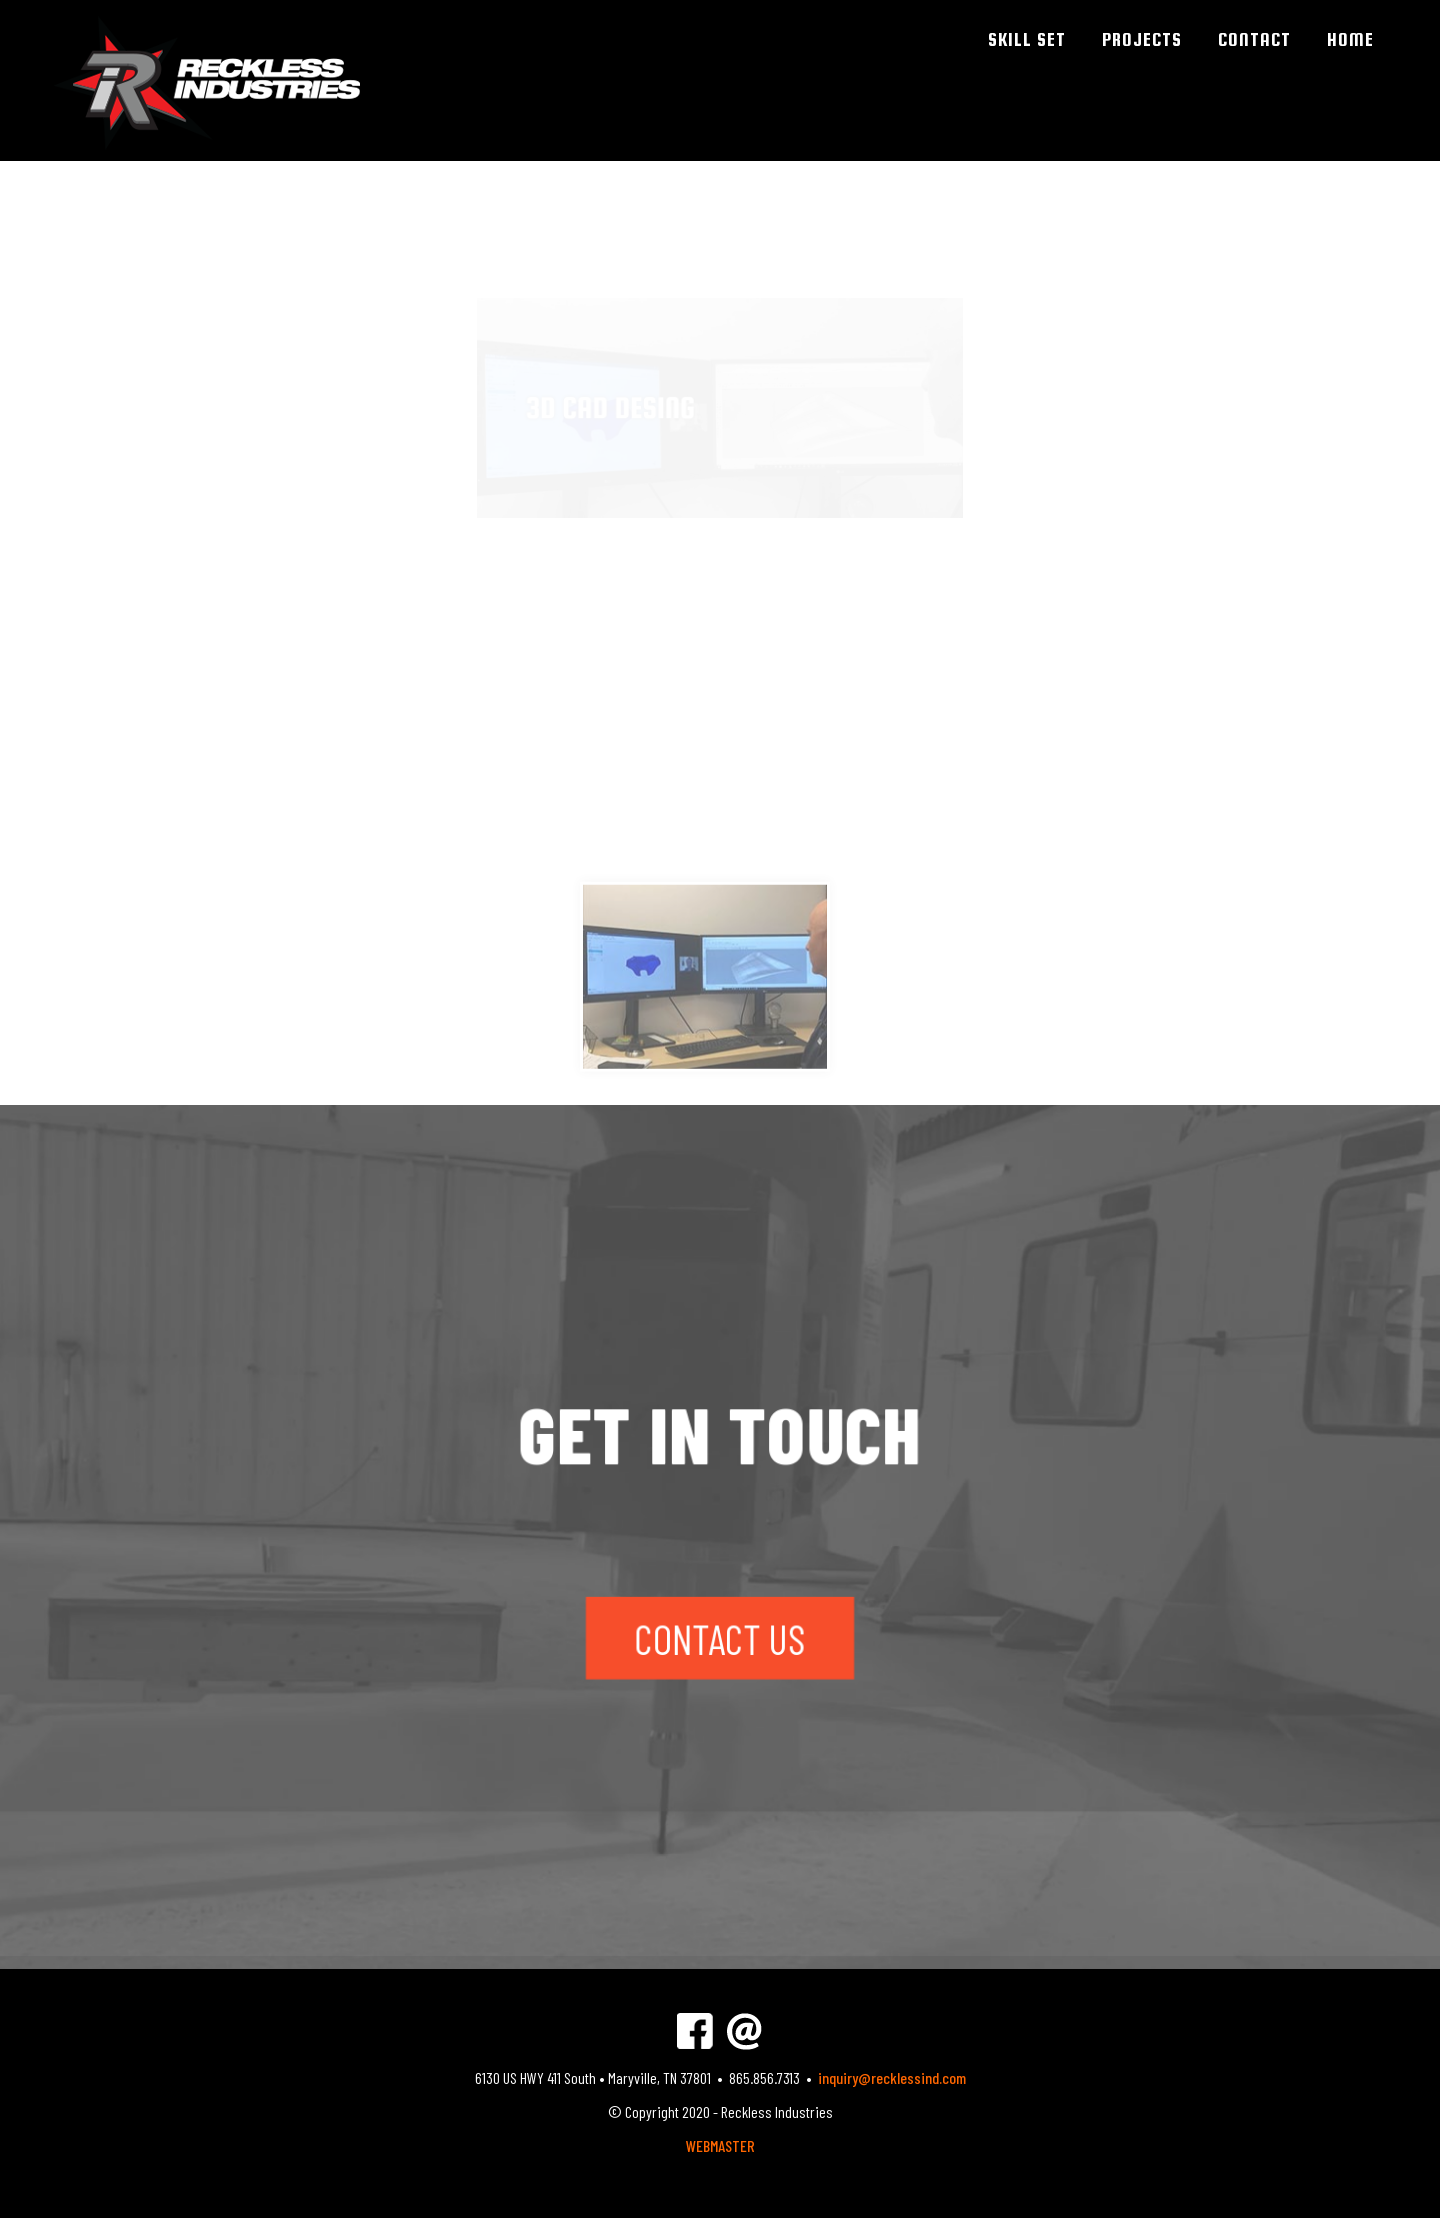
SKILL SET (1027, 39)
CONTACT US (720, 1629)
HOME (1350, 39)
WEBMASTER (720, 2145)
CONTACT (1254, 39)
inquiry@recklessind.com (892, 2077)
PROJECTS (1142, 39)
